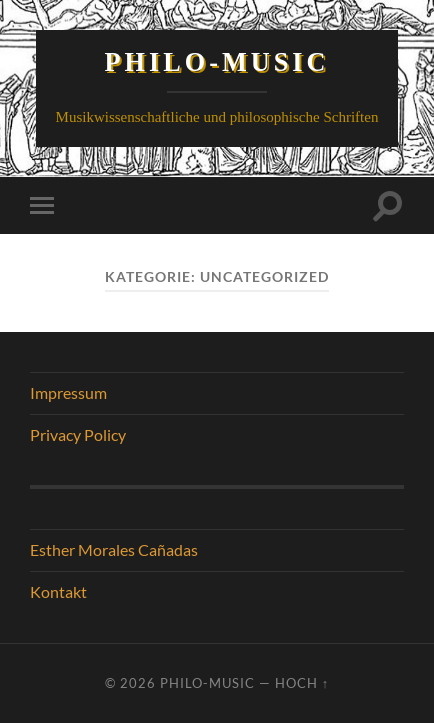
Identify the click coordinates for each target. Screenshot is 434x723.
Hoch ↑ (302, 683)
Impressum (68, 392)
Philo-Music (217, 62)
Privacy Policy (78, 434)
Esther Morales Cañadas (114, 549)
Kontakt (58, 591)
